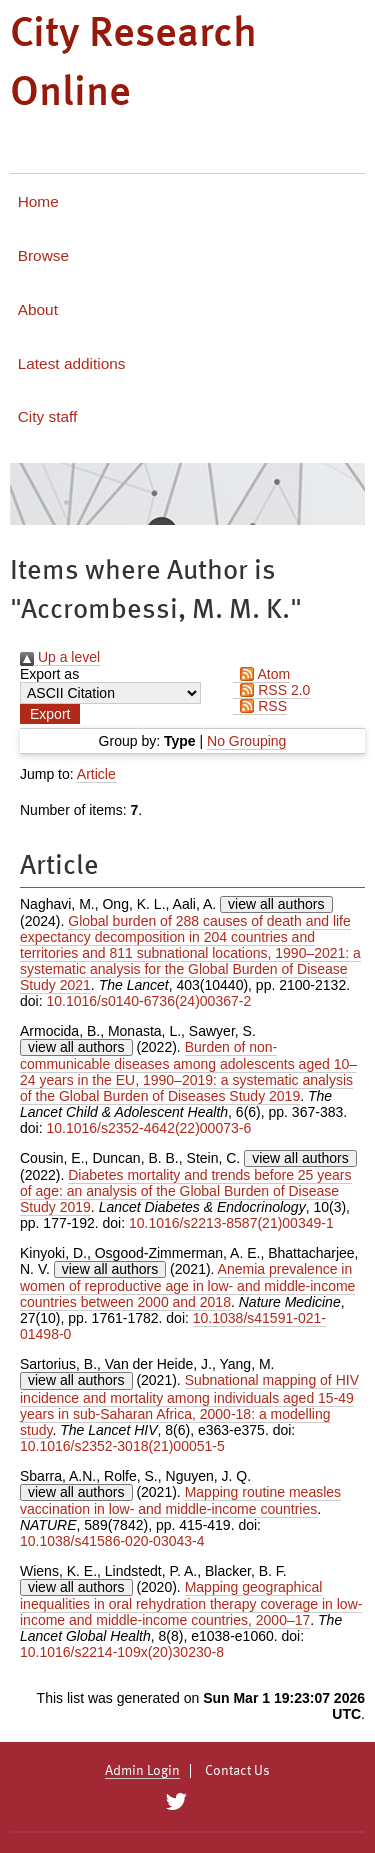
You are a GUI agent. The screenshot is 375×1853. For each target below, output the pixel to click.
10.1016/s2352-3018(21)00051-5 (122, 1446)
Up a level (60, 657)
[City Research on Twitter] (176, 1802)
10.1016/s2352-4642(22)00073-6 (148, 1128)
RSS (260, 706)
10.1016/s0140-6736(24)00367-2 (148, 1001)
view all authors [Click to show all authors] (276, 904)
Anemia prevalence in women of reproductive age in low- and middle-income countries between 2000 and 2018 (187, 1285)
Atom (261, 674)
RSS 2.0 (271, 690)
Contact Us (237, 1771)
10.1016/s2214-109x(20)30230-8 (122, 1652)
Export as (49, 674)
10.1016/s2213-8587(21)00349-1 (231, 1223)
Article (96, 774)
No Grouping (246, 741)
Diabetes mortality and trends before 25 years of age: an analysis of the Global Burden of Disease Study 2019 (186, 1191)
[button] (50, 714)
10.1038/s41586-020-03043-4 (112, 1541)
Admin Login (142, 1771)
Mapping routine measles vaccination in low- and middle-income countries (180, 1500)
